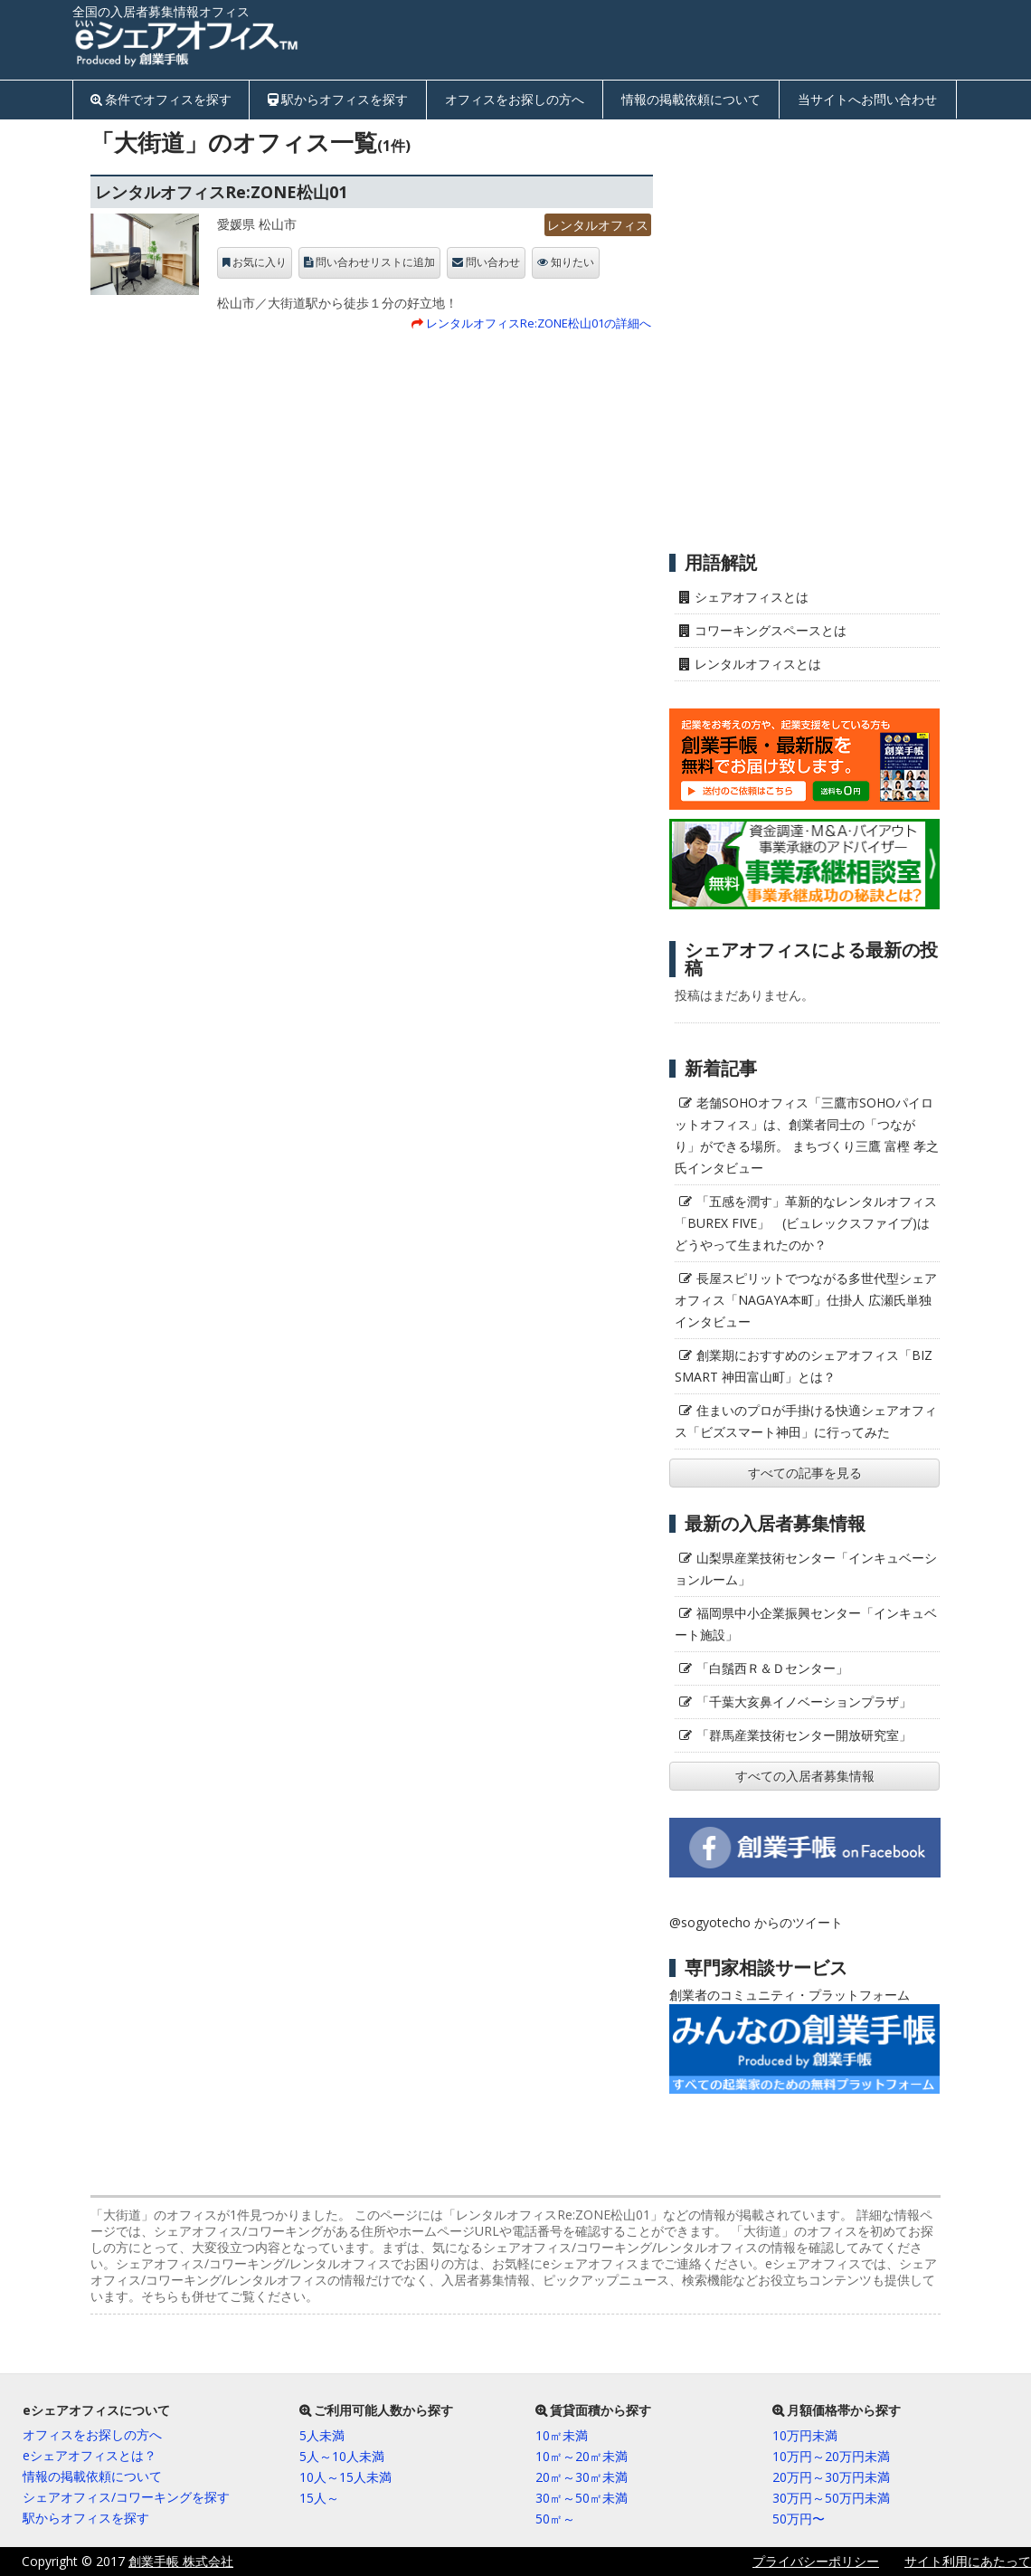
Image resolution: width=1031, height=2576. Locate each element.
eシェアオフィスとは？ (89, 2455)
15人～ (319, 2497)
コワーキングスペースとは (771, 630)
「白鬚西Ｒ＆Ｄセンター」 (772, 1668)
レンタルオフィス (597, 224)
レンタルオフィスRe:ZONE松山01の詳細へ (538, 323)
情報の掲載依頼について (691, 99)
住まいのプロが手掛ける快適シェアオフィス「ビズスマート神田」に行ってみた (806, 1421)
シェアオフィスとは (752, 596)
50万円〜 (798, 2518)
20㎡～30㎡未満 (581, 2477)
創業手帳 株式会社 (180, 2561)
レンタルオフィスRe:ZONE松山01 (221, 192)
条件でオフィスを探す (168, 99)
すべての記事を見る (805, 1472)
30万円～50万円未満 (831, 2497)
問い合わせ (493, 262)
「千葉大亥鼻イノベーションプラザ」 (804, 1701)
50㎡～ (555, 2518)
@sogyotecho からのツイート (756, 1922)
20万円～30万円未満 (831, 2477)
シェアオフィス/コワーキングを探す (126, 2496)
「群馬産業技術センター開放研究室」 (804, 1735)
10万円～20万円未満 (831, 2456)
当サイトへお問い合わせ (867, 99)
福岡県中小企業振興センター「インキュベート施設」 (806, 1623)
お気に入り (259, 262)
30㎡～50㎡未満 (581, 2497)
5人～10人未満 (341, 2456)
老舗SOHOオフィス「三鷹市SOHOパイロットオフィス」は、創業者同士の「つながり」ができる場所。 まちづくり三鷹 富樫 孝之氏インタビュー (807, 1135)
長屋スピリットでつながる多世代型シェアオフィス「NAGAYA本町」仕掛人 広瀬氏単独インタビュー (806, 1299)
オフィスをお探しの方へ (514, 99)
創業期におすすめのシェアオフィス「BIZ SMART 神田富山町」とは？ (803, 1365)
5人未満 (322, 2435)
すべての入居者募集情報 (805, 1775)
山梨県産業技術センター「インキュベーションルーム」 (806, 1568)
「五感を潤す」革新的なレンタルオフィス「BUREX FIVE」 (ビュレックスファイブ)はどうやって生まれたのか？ (806, 1223)
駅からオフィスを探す (344, 99)
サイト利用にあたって (967, 2561)
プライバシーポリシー (815, 2561)
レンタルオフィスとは (758, 663)
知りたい (572, 262)
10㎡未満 (561, 2435)
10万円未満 (804, 2435)
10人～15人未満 (345, 2477)
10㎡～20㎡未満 (581, 2456)
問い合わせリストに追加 (375, 262)
